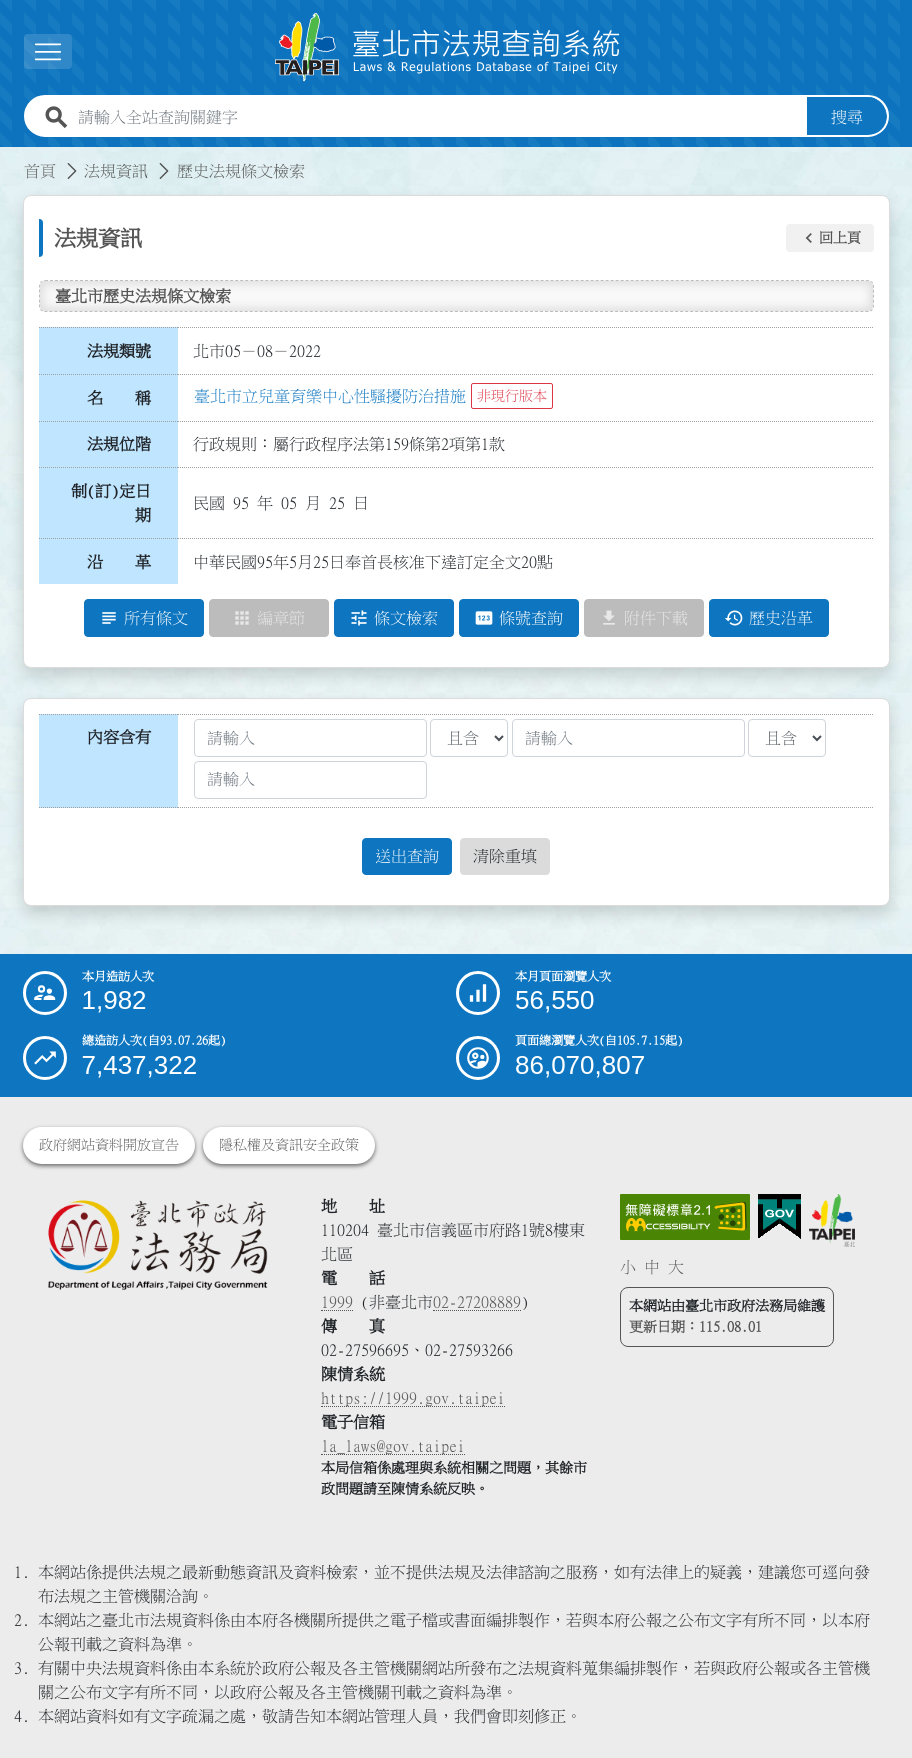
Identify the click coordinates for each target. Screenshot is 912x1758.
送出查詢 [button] (407, 856)
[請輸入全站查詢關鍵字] (438, 117)
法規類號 (119, 351)
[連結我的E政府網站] (779, 1217)
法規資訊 (116, 171)
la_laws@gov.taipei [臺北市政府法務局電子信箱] (393, 1446)
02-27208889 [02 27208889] (477, 1302)
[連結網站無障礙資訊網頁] (685, 1217)
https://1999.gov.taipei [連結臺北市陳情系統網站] (413, 1398)
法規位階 (119, 444)
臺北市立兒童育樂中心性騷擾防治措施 (330, 396)
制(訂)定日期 (111, 503)
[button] (830, 238)
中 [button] (652, 1267)
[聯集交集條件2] (787, 738)
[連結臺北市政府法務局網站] (157, 1243)
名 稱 (119, 398)
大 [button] (676, 1267)
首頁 (40, 171)
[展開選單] (48, 51)
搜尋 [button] (847, 117)
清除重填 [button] (505, 856)
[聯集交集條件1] (469, 738)
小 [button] (628, 1267)
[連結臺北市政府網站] (832, 1220)
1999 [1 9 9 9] (337, 1302)
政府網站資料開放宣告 (109, 1145)
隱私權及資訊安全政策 (289, 1145)
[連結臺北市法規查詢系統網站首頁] (448, 47)
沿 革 (119, 562)
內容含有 (119, 737)
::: (12, 159)
